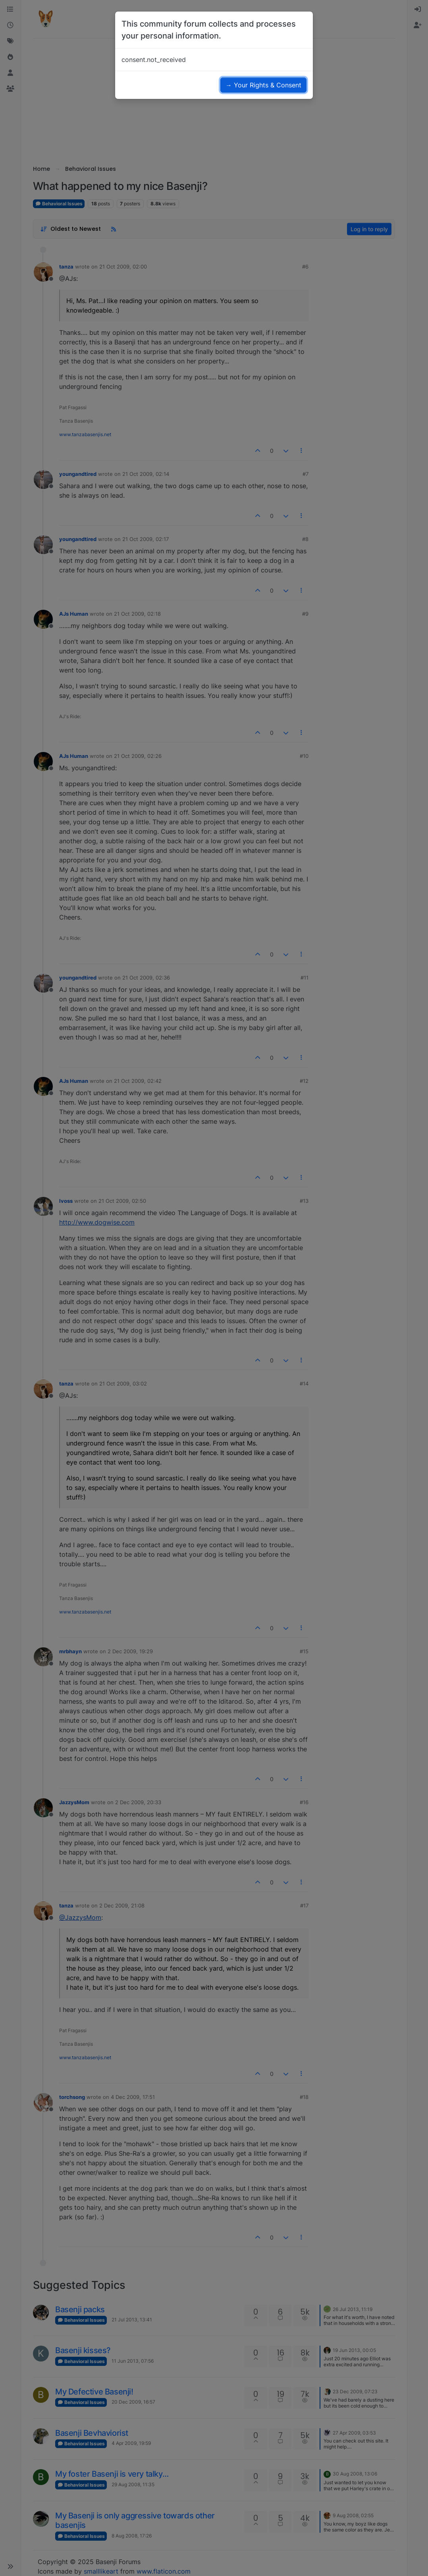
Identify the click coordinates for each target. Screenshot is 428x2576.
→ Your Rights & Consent (263, 85)
